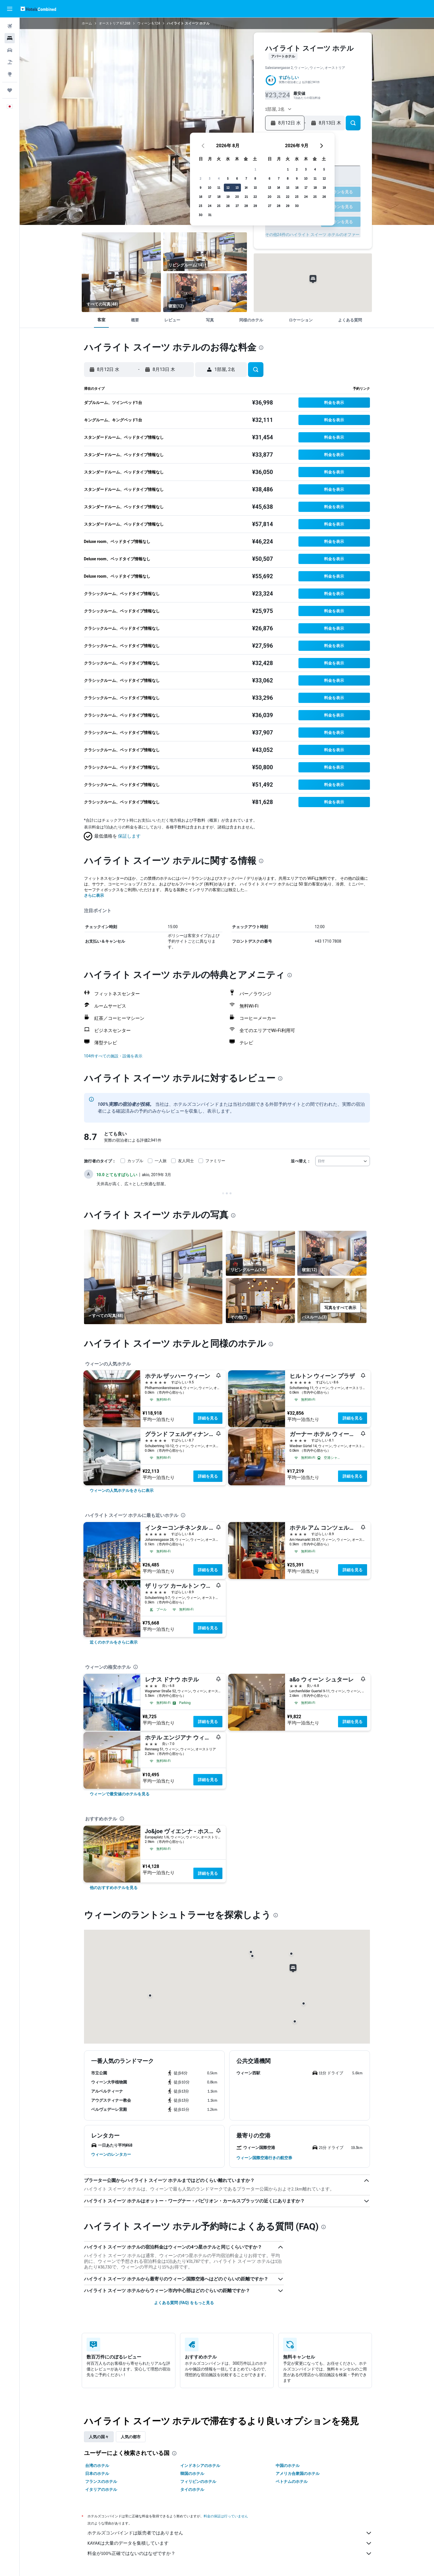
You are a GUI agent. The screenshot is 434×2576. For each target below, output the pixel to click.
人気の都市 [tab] (131, 2437)
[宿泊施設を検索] (9, 38)
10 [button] (219, 187)
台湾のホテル (97, 2465)
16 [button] (210, 196)
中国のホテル (288, 2465)
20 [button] (247, 196)
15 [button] (265, 187)
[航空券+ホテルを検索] (9, 62)
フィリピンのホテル (198, 2481)
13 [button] (247, 187)
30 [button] (210, 215)
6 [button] (247, 178)
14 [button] (256, 187)
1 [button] (265, 169)
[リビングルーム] (121, 272)
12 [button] (237, 187)
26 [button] (237, 206)
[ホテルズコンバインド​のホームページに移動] (38, 8)
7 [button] (256, 178)
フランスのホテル (101, 2481)
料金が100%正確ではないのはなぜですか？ (229, 2553)
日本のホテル (97, 2473)
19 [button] (237, 196)
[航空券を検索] (9, 26)
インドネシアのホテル (200, 2465)
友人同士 (186, 1160)
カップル (135, 1160)
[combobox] (342, 1161)
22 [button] (265, 196)
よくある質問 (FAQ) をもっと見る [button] (184, 2302)
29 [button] (265, 206)
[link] (121, 1490)
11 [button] (228, 187)
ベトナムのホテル (292, 2481)
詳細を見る (208, 1418)
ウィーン (144, 23)
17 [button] (219, 196)
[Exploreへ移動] (9, 74)
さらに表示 (94, 895)
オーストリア (109, 23)
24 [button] (219, 206)
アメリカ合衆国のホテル (298, 2473)
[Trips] (9, 90)
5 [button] (238, 178)
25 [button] (228, 206)
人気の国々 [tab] (99, 2437)
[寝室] (205, 292)
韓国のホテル (192, 2473)
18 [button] (228, 196)
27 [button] (247, 206)
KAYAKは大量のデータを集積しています (229, 2543)
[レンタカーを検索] (9, 50)
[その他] (260, 1300)
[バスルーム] (332, 1300)
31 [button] (219, 215)
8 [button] (265, 178)
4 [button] (229, 178)
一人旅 (161, 1160)
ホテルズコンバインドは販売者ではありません (229, 2533)
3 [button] (219, 178)
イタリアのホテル (101, 2489)
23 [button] (210, 206)
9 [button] (210, 187)
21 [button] (256, 196)
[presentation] (261, 347)
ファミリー (215, 1160)
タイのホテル (192, 2489)
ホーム (87, 23)
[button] (9, 9)
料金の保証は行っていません (226, 2516)
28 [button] (256, 206)
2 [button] (210, 178)
